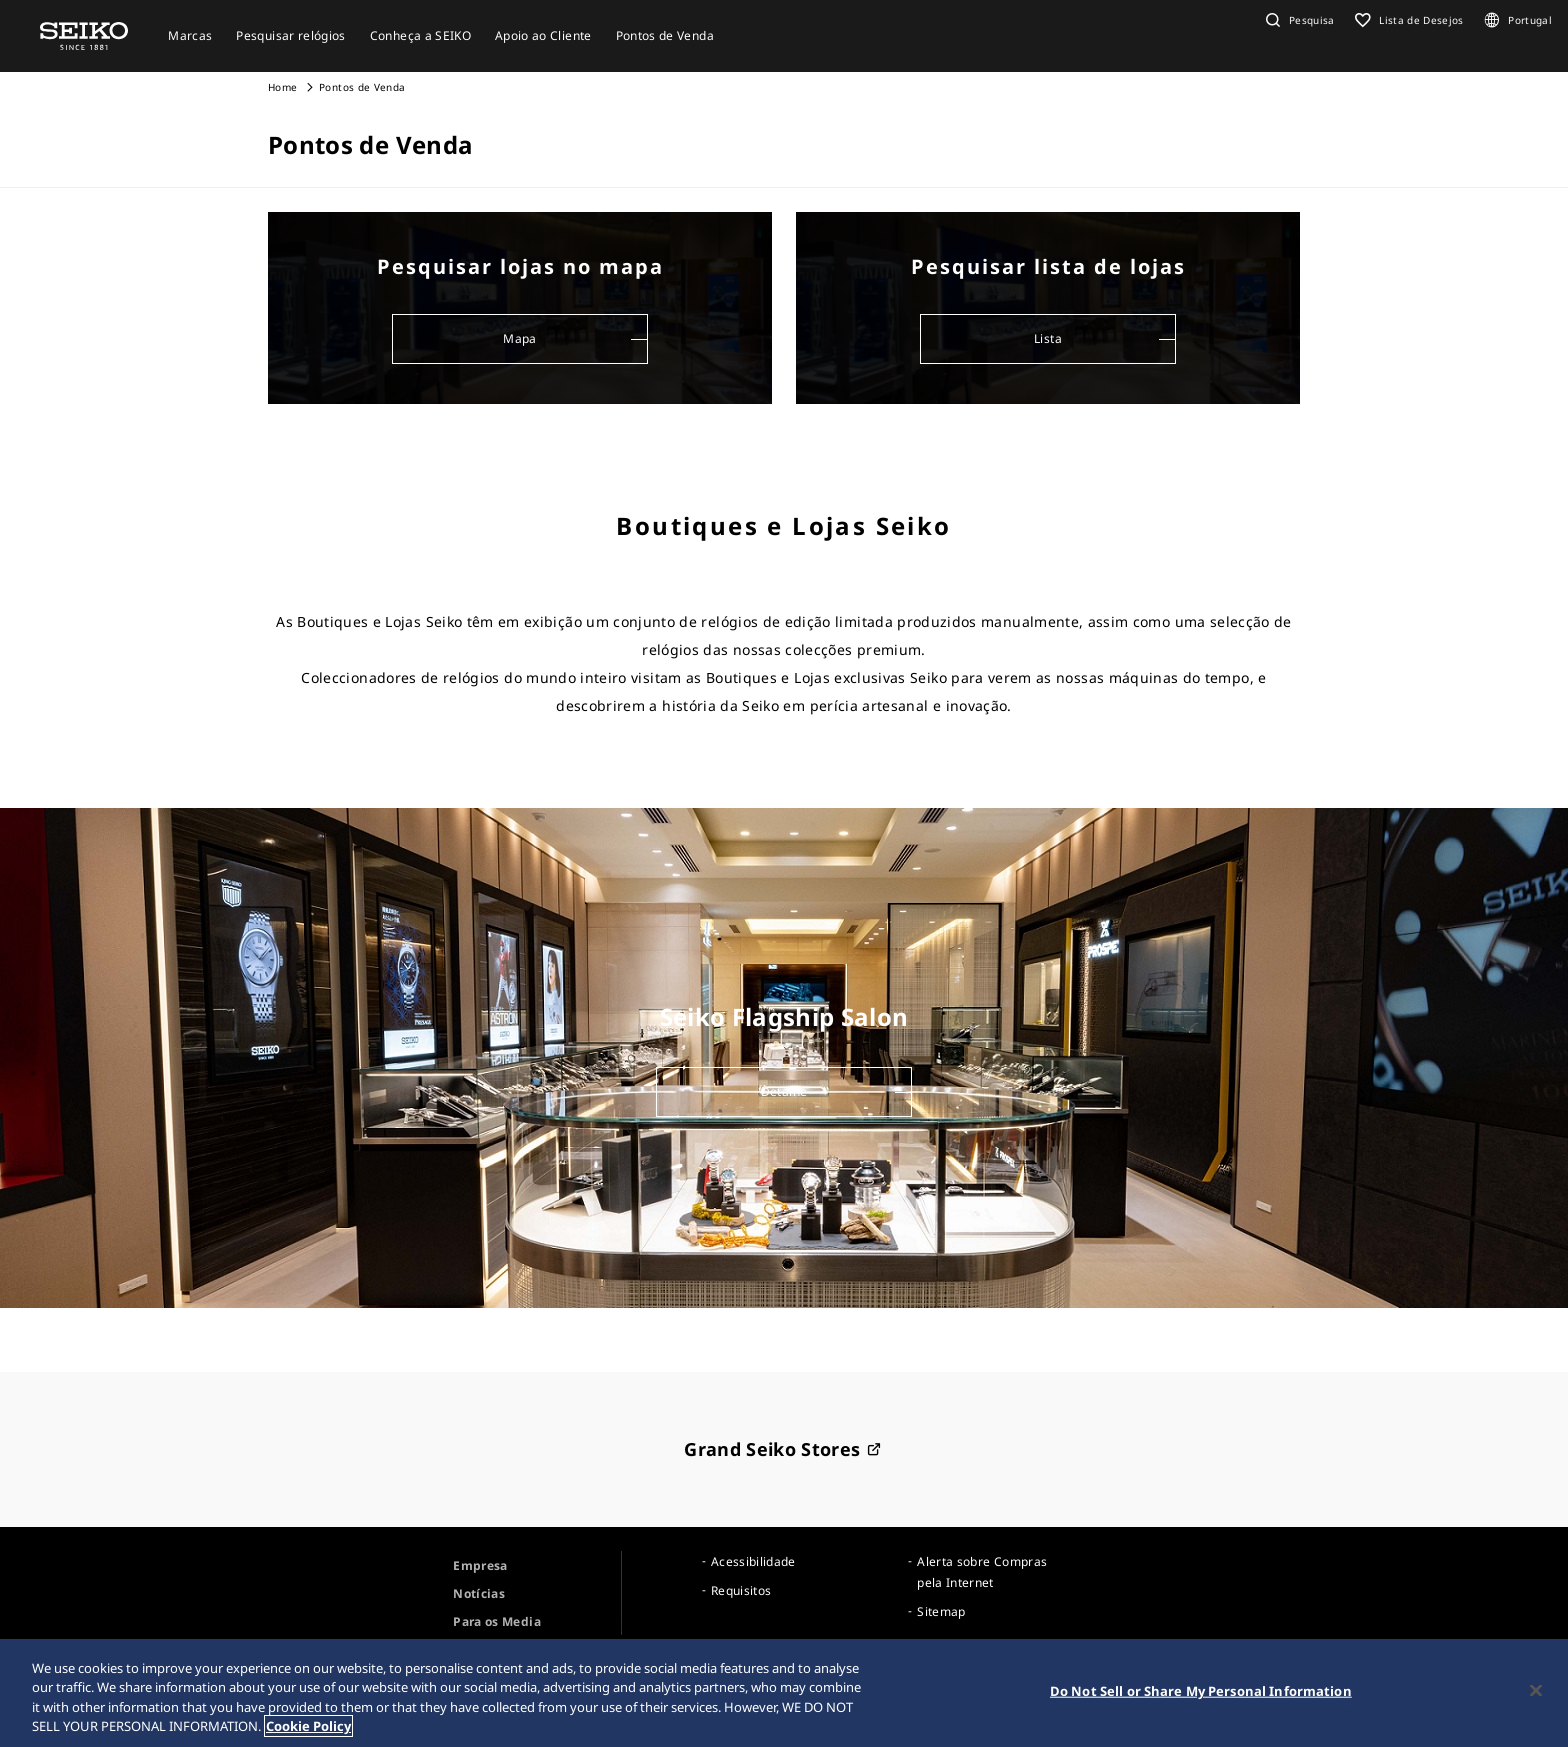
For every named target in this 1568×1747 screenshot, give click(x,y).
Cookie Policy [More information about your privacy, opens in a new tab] (308, 1727)
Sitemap (941, 1611)
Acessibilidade (753, 1561)
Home (282, 87)
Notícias (479, 1593)
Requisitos (741, 1590)
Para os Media (497, 1621)
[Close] (1536, 1691)
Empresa (480, 1565)
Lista (1048, 338)
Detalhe (784, 1091)
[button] (1298, 20)
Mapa (519, 338)
